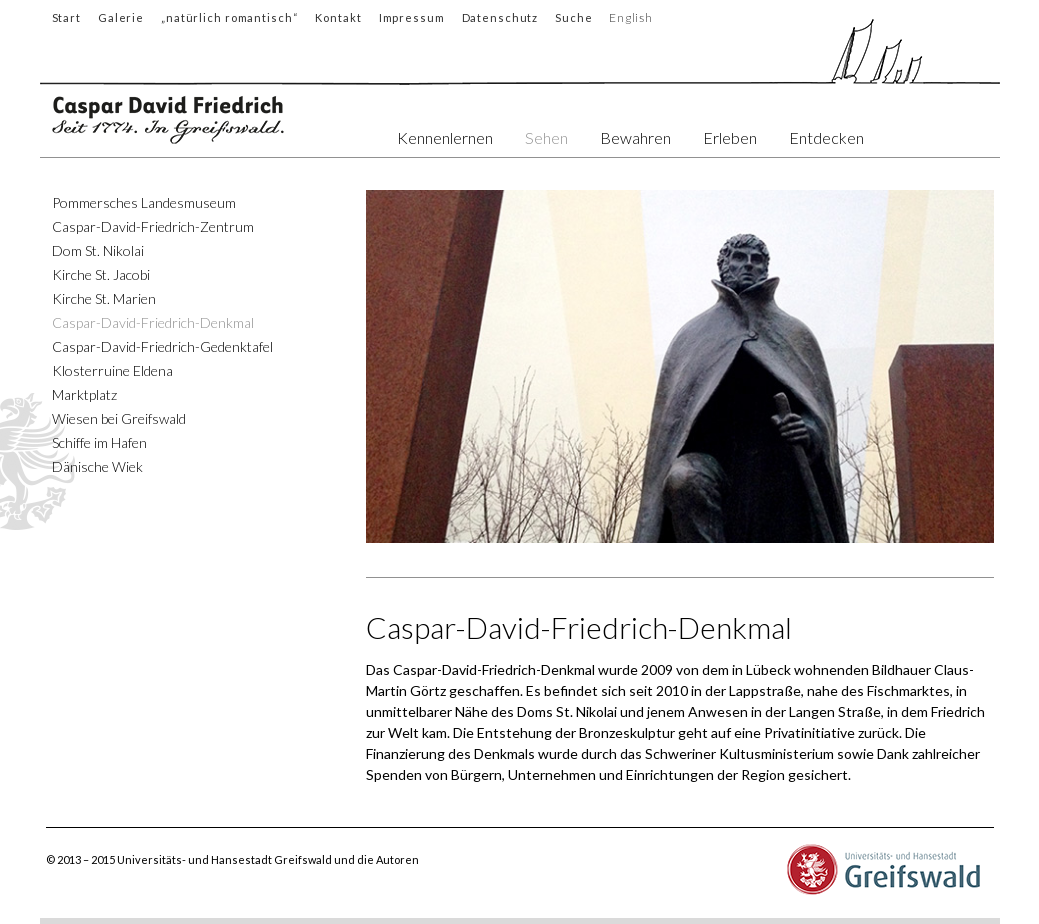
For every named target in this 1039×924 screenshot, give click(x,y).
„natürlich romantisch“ (229, 17)
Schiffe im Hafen (99, 442)
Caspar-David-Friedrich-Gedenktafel (162, 346)
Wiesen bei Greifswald (119, 418)
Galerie (121, 17)
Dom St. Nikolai (98, 250)
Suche (573, 17)
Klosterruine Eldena (112, 370)
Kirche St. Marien (104, 298)
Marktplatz (84, 394)
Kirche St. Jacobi (101, 274)
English (631, 17)
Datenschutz (500, 17)
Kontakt (338, 17)
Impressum (412, 17)
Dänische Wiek (97, 466)
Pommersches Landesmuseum (144, 202)
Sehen (546, 137)
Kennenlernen (445, 137)
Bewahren (635, 137)
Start (66, 17)
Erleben (730, 137)
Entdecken (826, 137)
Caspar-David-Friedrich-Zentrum (153, 226)
